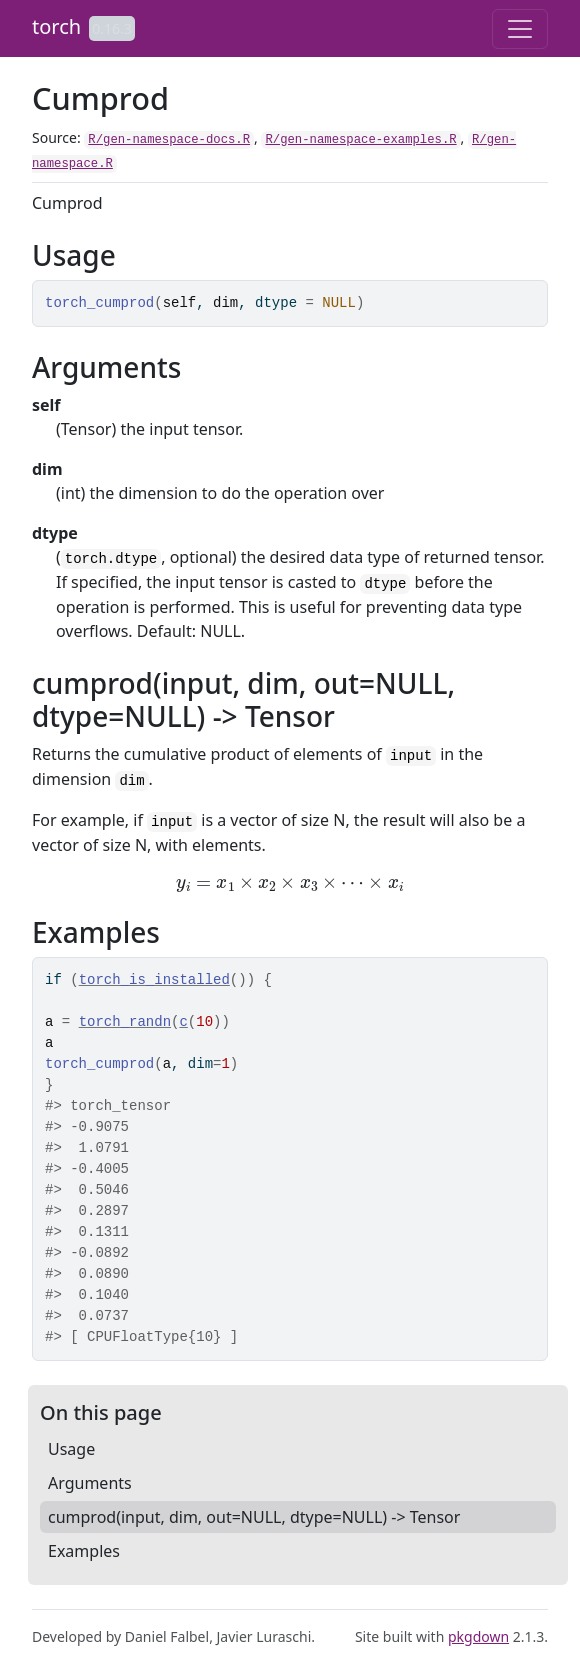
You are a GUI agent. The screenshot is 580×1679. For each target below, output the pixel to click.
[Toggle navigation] (520, 29)
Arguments (90, 1483)
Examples (84, 1551)
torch (56, 26)
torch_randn (125, 1022)
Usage (71, 1449)
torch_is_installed (154, 980)
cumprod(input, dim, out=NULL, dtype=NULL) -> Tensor (254, 1517)
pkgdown (478, 1636)
